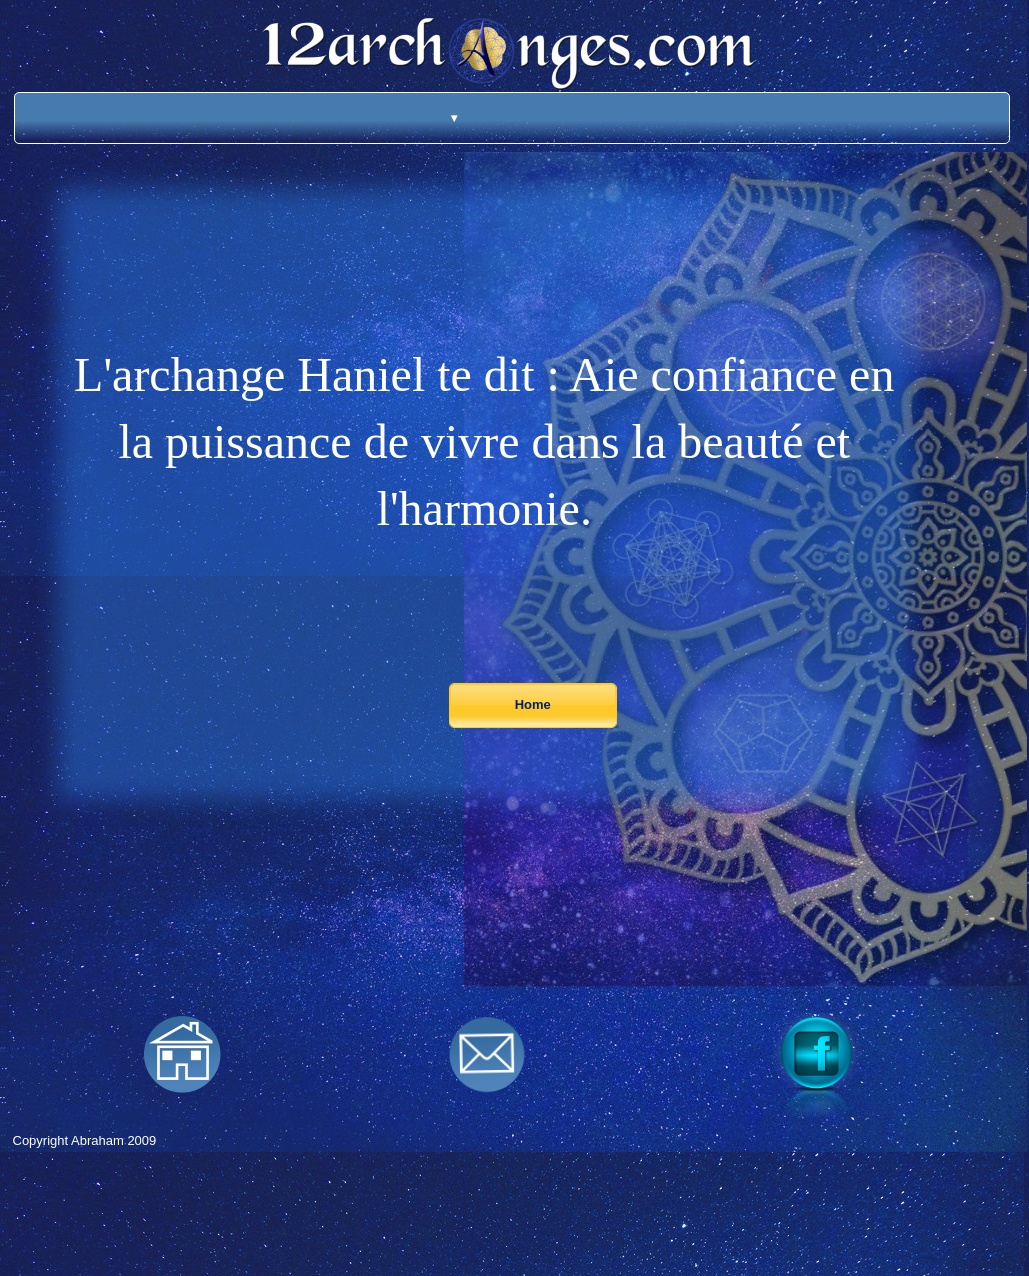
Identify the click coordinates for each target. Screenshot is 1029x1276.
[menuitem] (428, 118)
